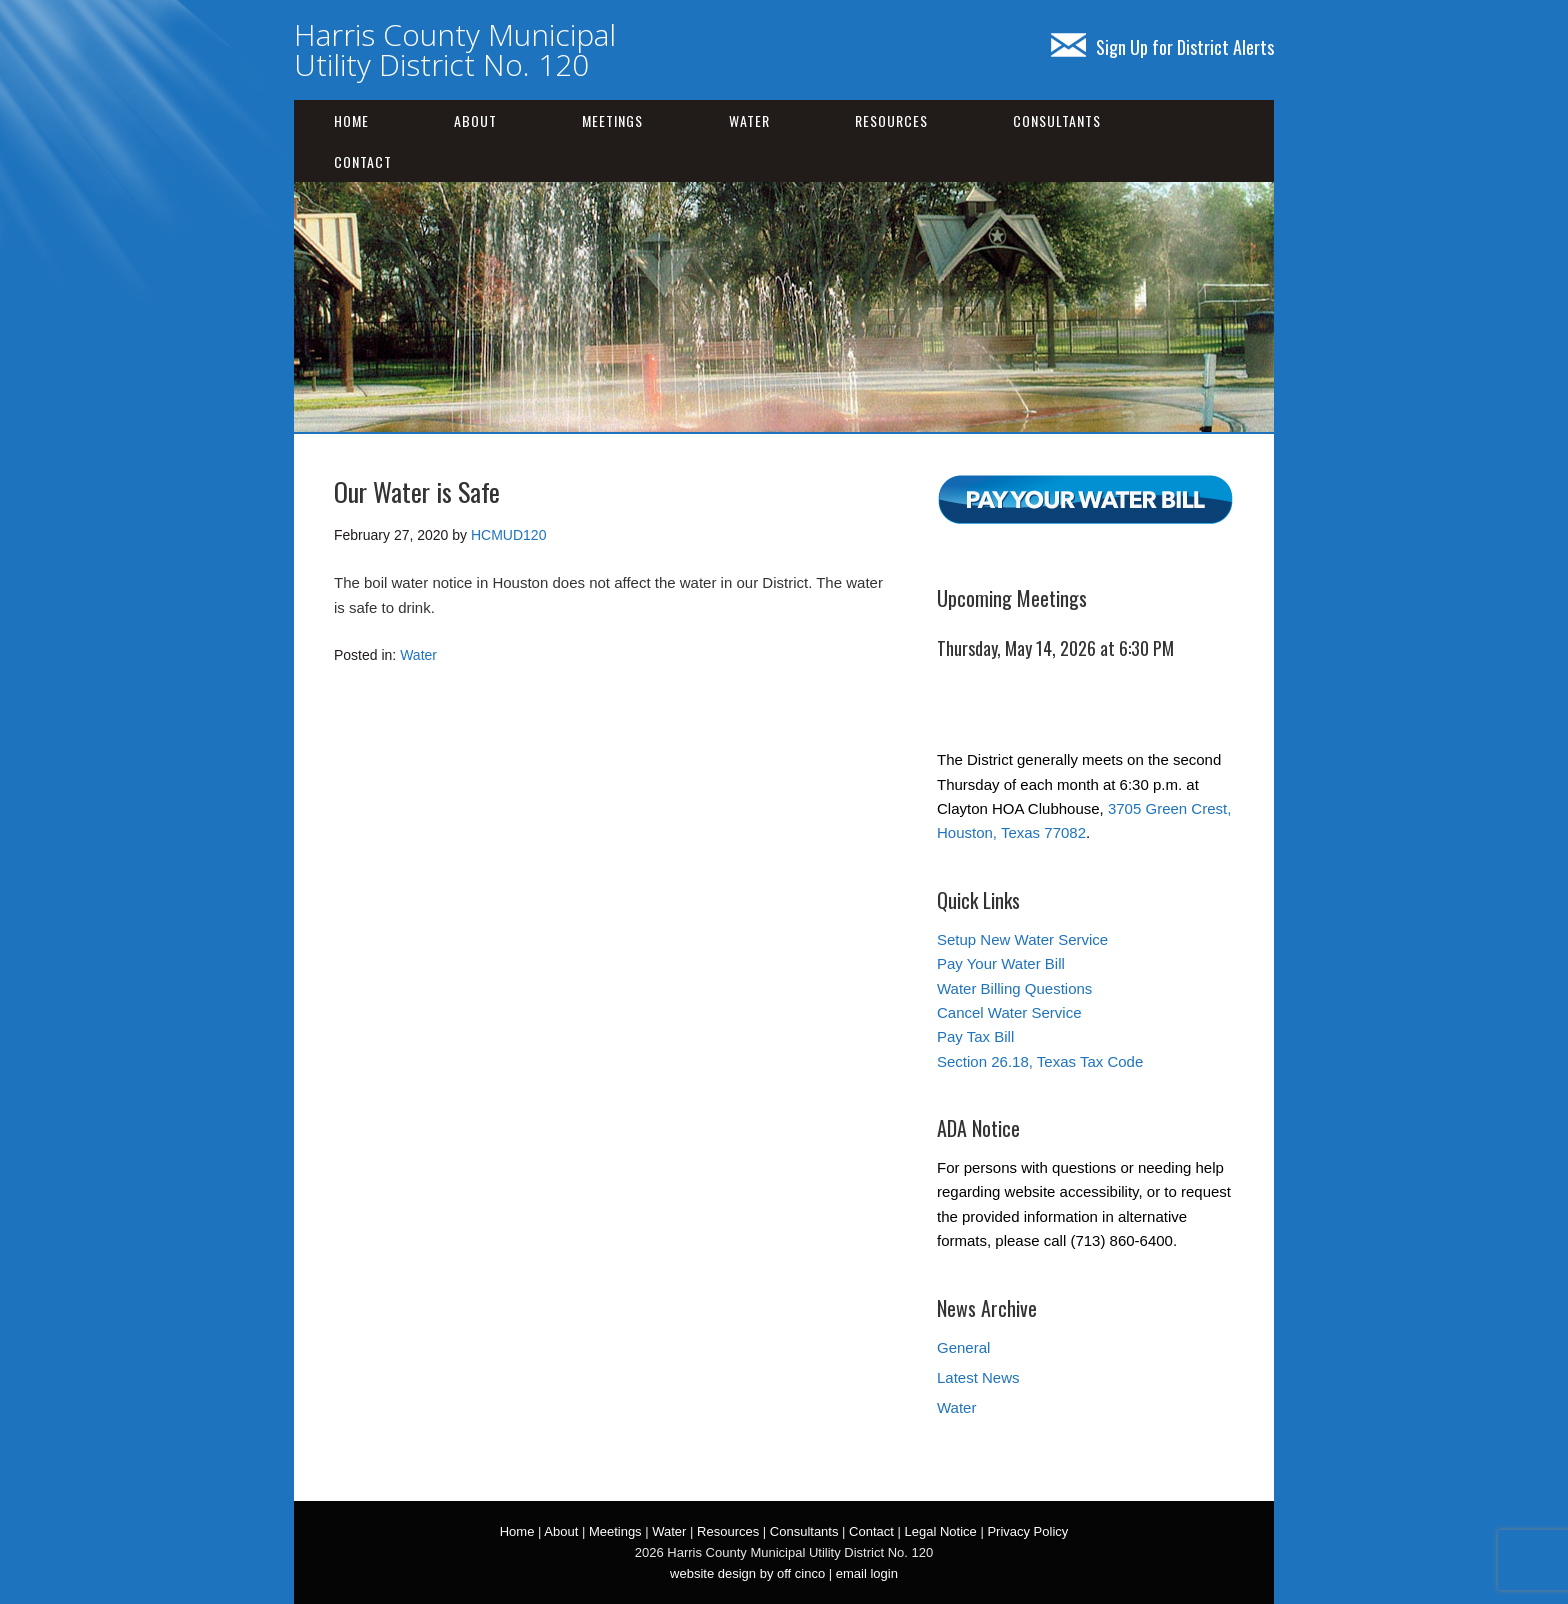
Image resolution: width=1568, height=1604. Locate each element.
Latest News (978, 1377)
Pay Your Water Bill (1001, 963)
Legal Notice (940, 1531)
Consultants (1057, 120)
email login (867, 1573)
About (475, 120)
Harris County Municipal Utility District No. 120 (455, 49)
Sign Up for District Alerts (1162, 47)
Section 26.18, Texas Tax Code (1040, 1061)
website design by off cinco (747, 1573)
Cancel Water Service (1009, 1012)
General (963, 1347)
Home (351, 120)
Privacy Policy (1027, 1531)
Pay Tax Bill (975, 1036)
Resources (891, 120)
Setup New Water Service (1022, 939)
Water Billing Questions (1014, 988)
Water (749, 120)
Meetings (612, 120)
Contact (363, 161)
